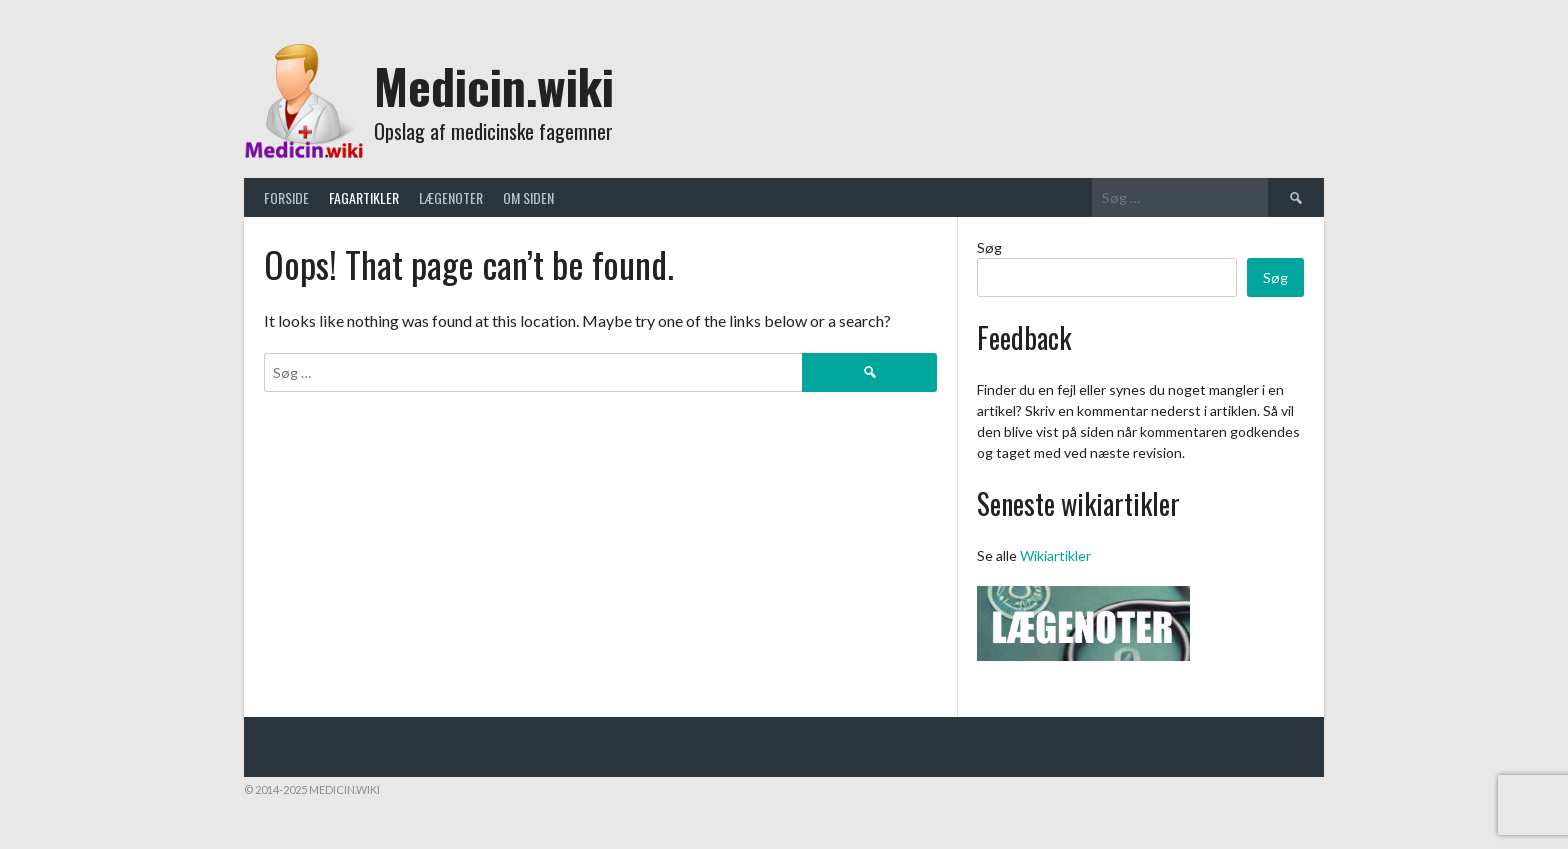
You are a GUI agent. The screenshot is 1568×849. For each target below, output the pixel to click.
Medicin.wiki (494, 85)
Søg (989, 247)
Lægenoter (451, 197)
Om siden (528, 197)
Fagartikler (364, 197)
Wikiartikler (1055, 555)
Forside (286, 197)
